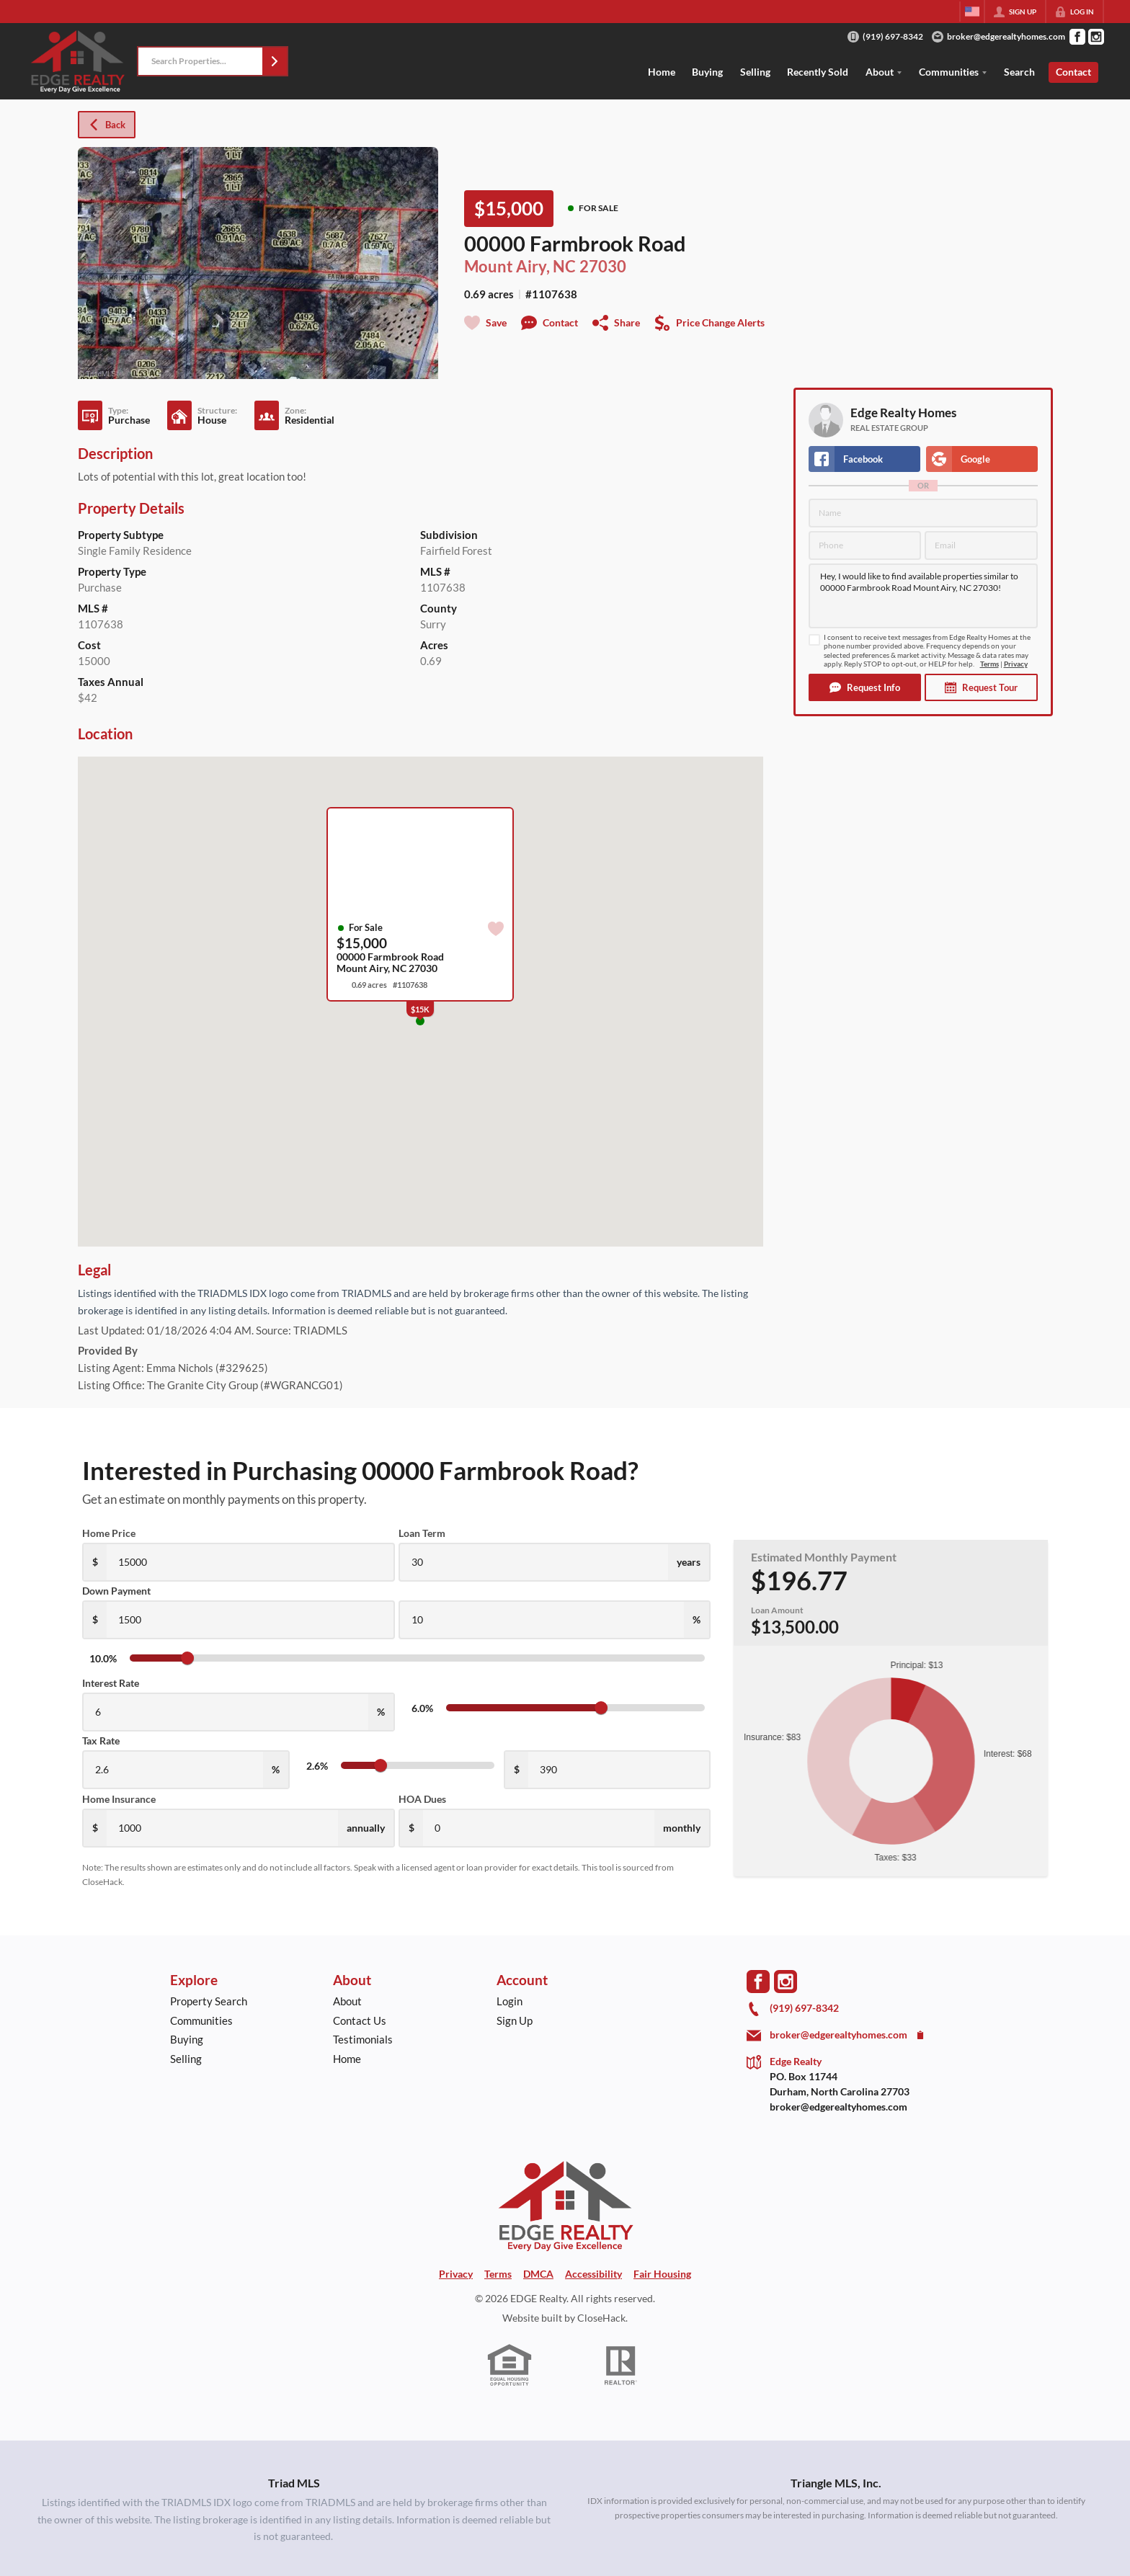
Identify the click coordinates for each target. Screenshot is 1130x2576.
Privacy (1016, 664)
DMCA (538, 2274)
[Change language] (972, 11)
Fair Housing (662, 2274)
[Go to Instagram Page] (1096, 37)
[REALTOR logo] (621, 2365)
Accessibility (593, 2274)
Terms (989, 664)
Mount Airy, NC (520, 266)
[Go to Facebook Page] (1077, 37)
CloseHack (601, 2318)
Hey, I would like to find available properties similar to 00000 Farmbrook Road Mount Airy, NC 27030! (923, 595)
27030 (602, 266)
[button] (274, 61)
